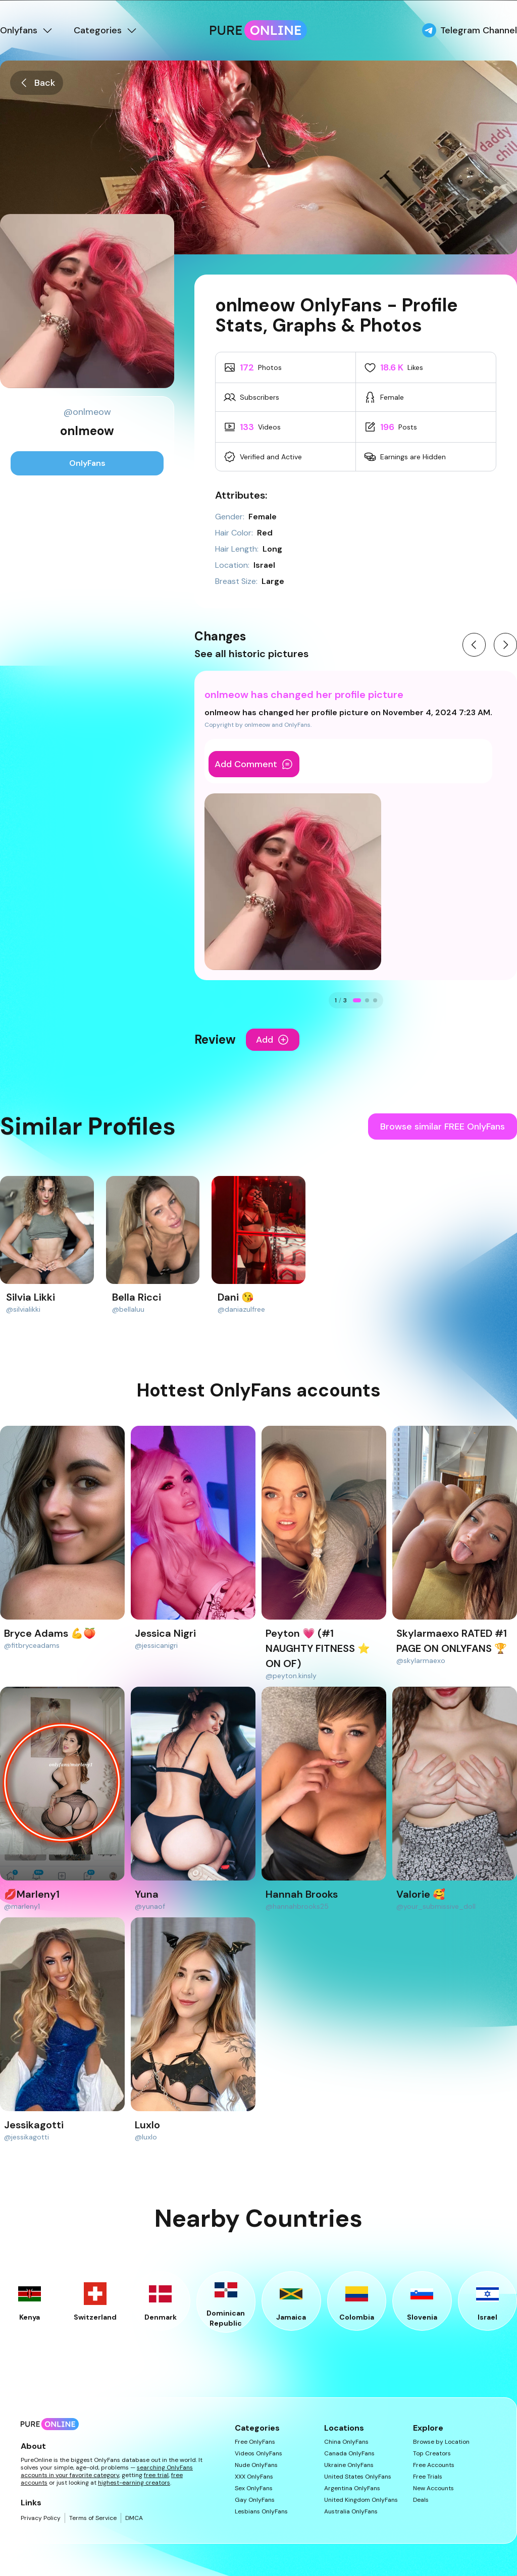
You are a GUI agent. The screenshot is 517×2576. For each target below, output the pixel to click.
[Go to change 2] (367, 1000)
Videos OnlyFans (258, 2453)
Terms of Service (93, 2518)
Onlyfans (27, 30)
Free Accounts (433, 2465)
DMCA (134, 2518)
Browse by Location (441, 2442)
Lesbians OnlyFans (261, 2511)
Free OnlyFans (255, 2442)
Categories (106, 30)
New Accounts (433, 2488)
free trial (156, 2475)
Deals (421, 2500)
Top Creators (432, 2453)
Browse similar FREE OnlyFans (442, 1126)
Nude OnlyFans (256, 2465)
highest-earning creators (134, 2483)
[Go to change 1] (357, 1000)
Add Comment (254, 764)
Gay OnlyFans (255, 2500)
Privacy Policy (41, 2518)
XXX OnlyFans (254, 2477)
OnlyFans (87, 463)
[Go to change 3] (375, 1000)
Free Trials (427, 2477)
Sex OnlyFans (254, 2488)
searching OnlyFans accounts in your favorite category (107, 2471)
